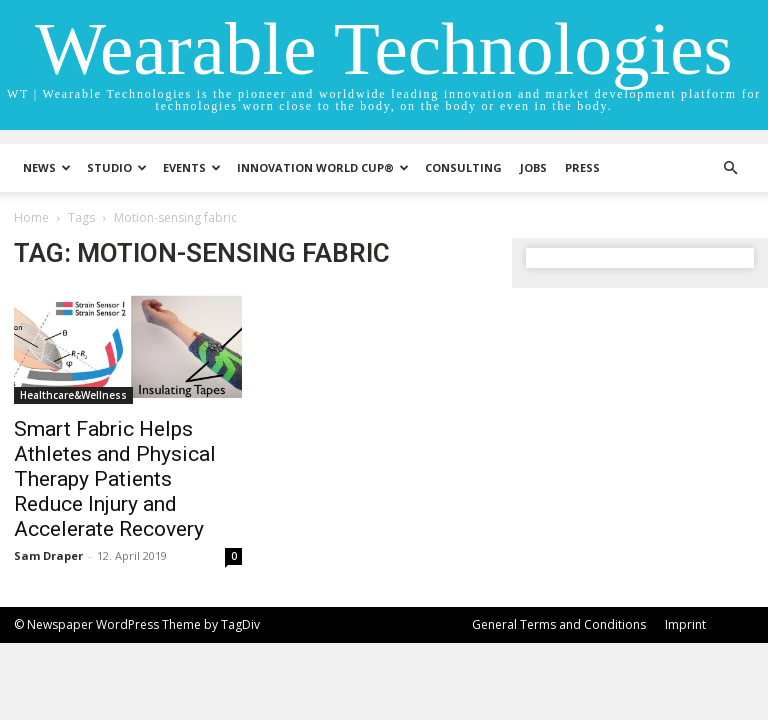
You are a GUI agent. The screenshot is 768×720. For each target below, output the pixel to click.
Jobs (533, 167)
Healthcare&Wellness (73, 395)
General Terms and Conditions (559, 624)
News (47, 167)
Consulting (463, 167)
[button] (730, 168)
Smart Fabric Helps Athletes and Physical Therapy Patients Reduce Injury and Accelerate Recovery (115, 479)
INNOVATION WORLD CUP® (323, 167)
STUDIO (117, 167)
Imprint (685, 624)
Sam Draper (48, 555)
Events (192, 167)
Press (582, 167)
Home (31, 217)
